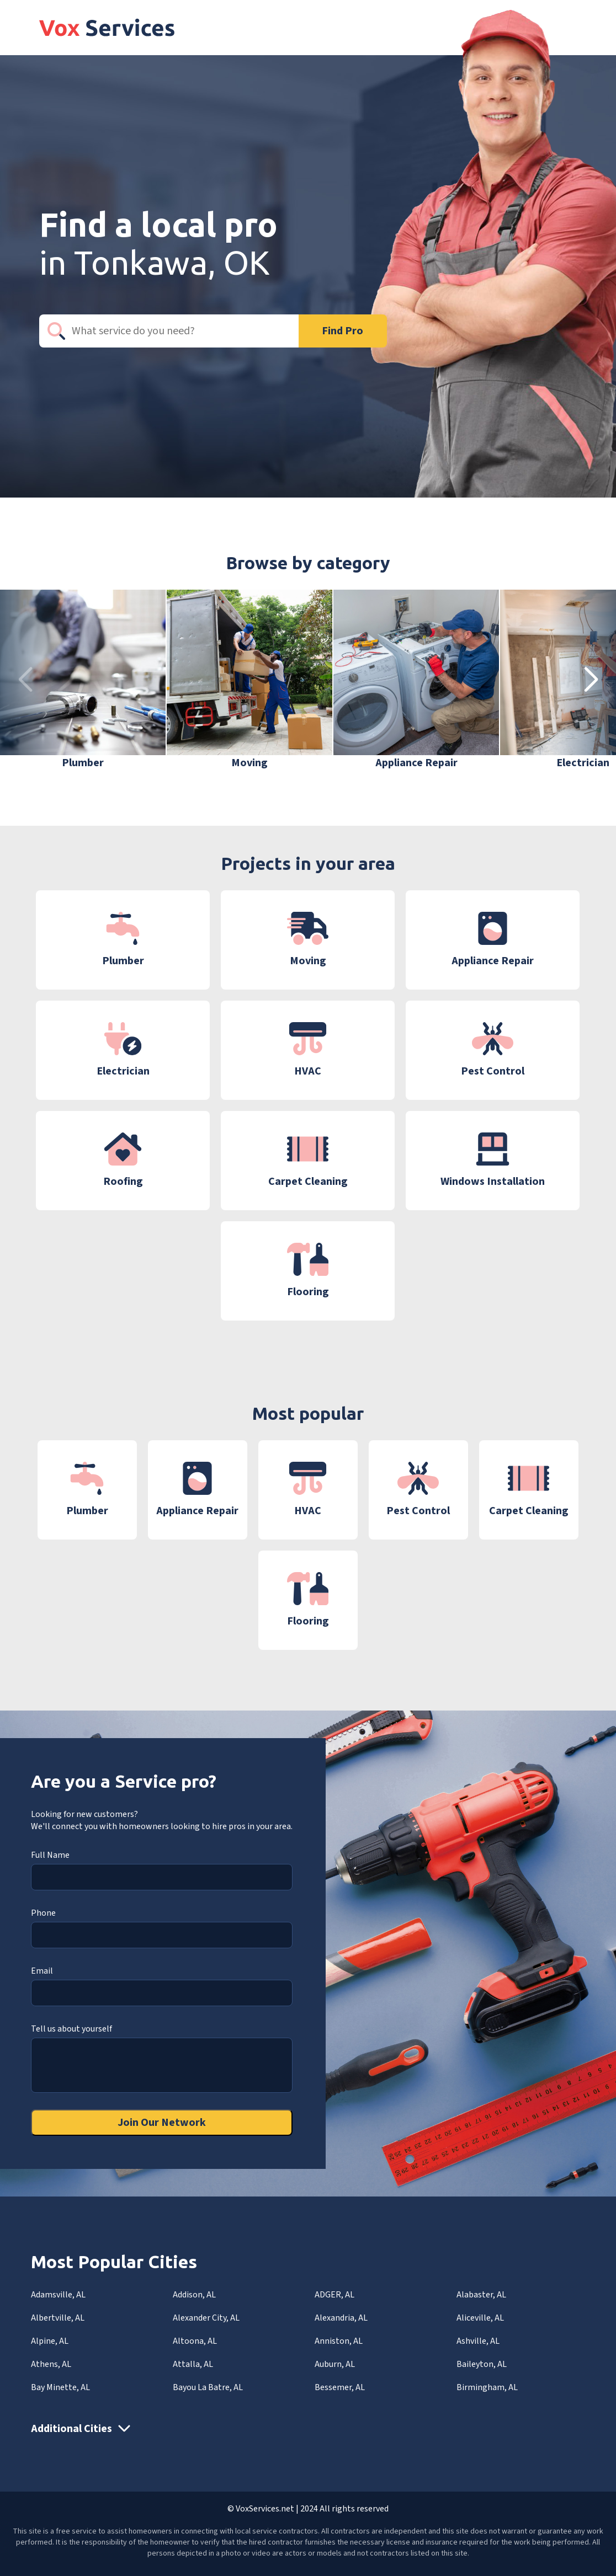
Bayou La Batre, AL (208, 2387)
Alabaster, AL (481, 2295)
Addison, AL (194, 2295)
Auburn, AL (335, 2364)
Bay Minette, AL (60, 2387)
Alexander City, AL (206, 2318)
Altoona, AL (195, 2341)
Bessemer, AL (340, 2387)
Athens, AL (51, 2364)
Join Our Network (162, 2122)
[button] (590, 680)
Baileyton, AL (481, 2364)
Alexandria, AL (341, 2318)
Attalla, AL (193, 2364)
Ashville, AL (478, 2341)
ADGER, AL (334, 2295)
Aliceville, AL (480, 2318)
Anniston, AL (339, 2341)
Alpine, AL (49, 2341)
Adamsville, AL (58, 2295)
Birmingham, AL (487, 2387)
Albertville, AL (57, 2318)
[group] (83, 680)
